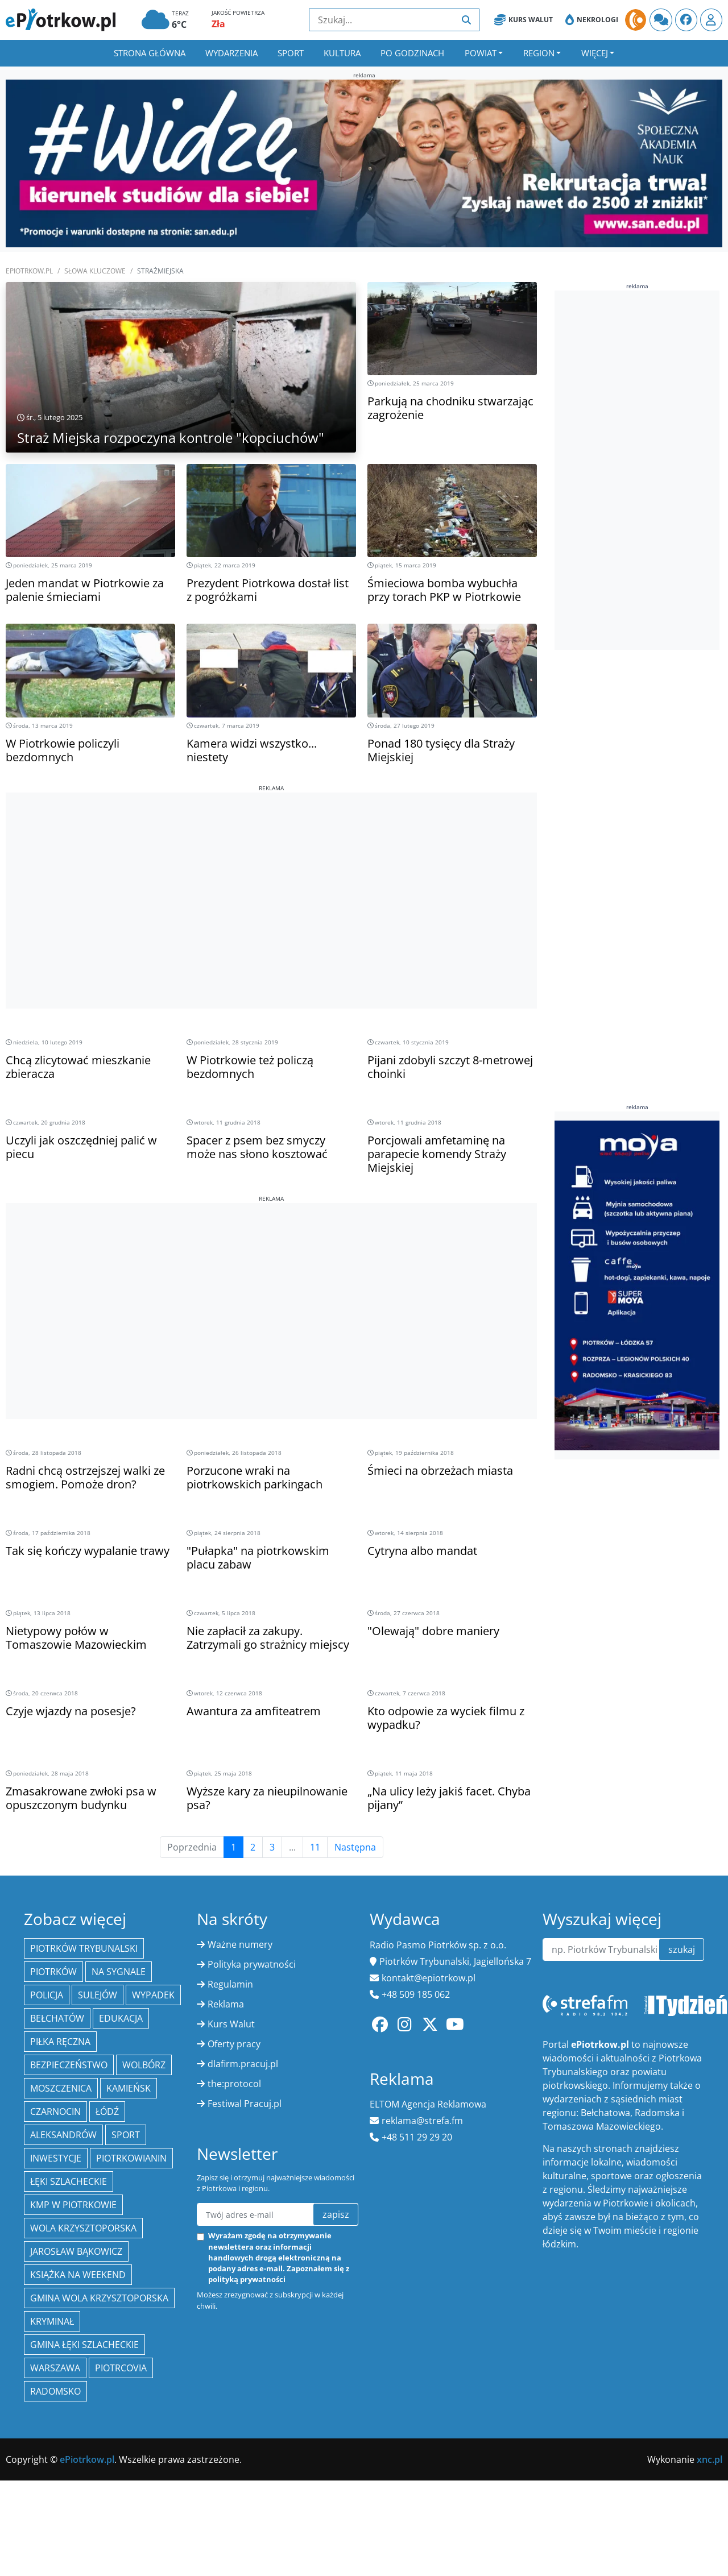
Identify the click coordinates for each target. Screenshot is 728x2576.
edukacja (121, 2018)
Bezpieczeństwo (68, 2065)
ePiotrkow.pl (29, 271)
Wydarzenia (231, 53)
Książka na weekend (78, 2274)
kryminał (52, 2321)
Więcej (594, 53)
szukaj (681, 1949)
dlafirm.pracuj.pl (243, 2064)
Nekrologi (591, 20)
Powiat (481, 53)
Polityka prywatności (252, 1964)
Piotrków (53, 1971)
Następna (355, 1847)
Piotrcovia (121, 2368)
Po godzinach (412, 53)
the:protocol (234, 2083)
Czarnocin (55, 2111)
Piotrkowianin (131, 2158)
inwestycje (55, 2158)
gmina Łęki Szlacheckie (84, 2344)
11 (315, 1847)
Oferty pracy (234, 2044)
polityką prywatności (247, 2279)
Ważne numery (240, 1944)
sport (125, 2135)
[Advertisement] (271, 872)
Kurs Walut (523, 20)
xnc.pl (709, 2459)
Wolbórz (144, 2065)
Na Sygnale (119, 1971)
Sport (291, 53)
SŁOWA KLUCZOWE (95, 271)
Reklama (226, 2004)
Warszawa (55, 2368)
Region (539, 53)
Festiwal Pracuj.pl (245, 2103)
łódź (107, 2111)
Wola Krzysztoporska (83, 2228)
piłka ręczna (60, 2041)
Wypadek (153, 1995)
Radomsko (55, 2391)
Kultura (342, 53)
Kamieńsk (128, 2088)
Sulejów (97, 1995)
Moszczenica (61, 2088)
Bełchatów (57, 2018)
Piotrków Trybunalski (84, 1948)
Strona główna (149, 53)
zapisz (335, 2214)
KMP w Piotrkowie (73, 2204)
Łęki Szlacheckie (68, 2181)
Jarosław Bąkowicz (76, 2251)
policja (46, 1995)
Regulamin (230, 1984)
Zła (218, 24)
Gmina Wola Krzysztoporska (99, 2298)
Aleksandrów (63, 2135)
